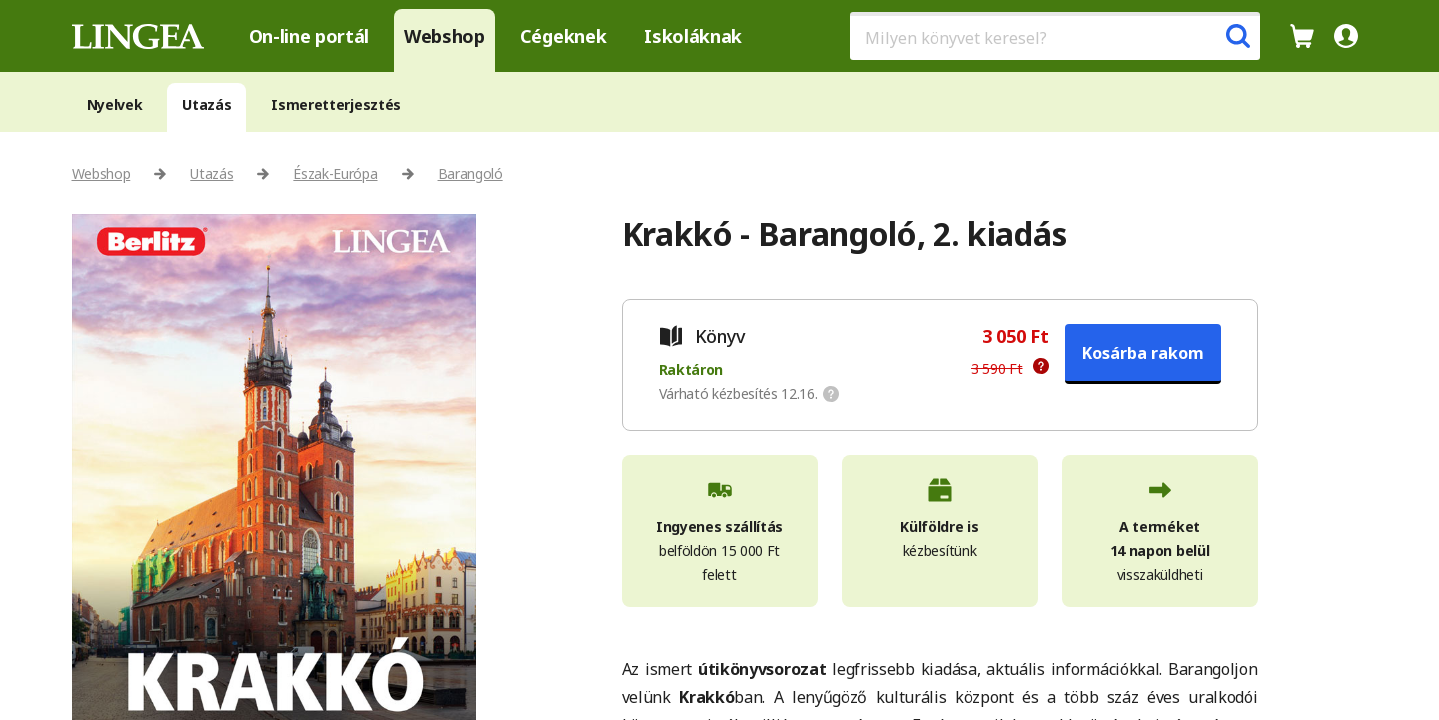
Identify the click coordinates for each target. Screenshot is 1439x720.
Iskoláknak (693, 36)
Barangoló (470, 173)
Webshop (444, 36)
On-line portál (309, 36)
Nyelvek (115, 104)
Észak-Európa (335, 173)
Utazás (206, 104)
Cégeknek (563, 36)
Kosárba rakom (1143, 353)
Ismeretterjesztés (336, 104)
